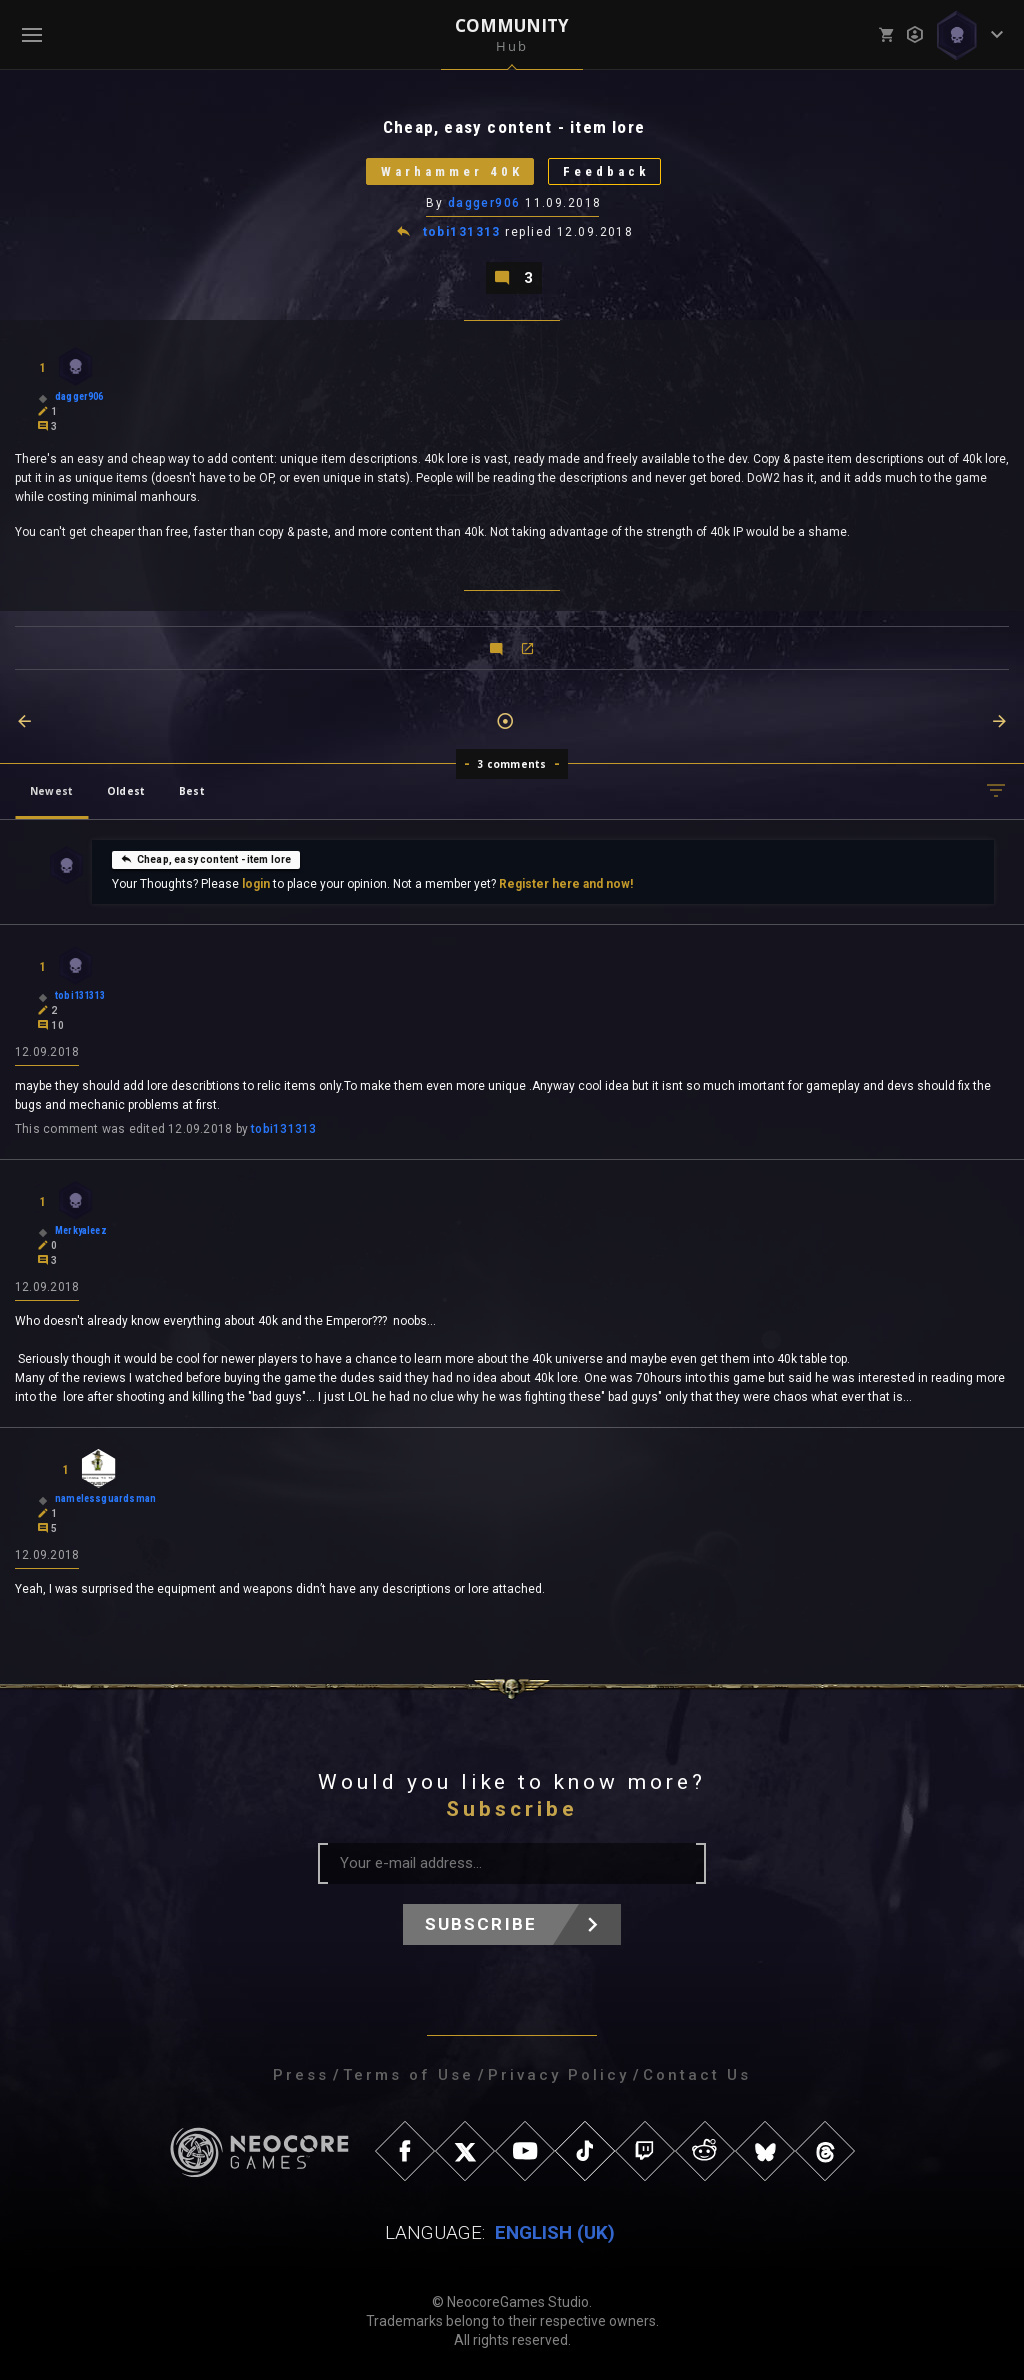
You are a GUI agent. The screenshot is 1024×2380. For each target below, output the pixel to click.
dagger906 (484, 203)
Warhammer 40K (452, 171)
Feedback (606, 171)
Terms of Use (408, 2075)
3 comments (512, 764)
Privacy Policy (558, 2075)
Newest (51, 791)
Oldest (126, 791)
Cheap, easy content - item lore (206, 859)
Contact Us (697, 2075)
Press (301, 2075)
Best (192, 791)
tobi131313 (462, 232)
